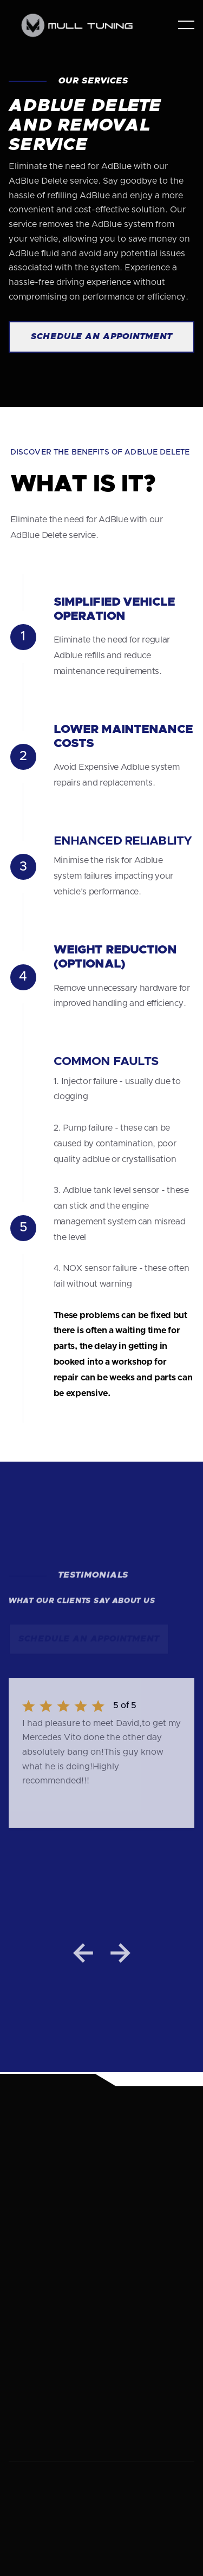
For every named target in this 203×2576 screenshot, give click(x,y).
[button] (186, 25)
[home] (82, 25)
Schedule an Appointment (101, 336)
